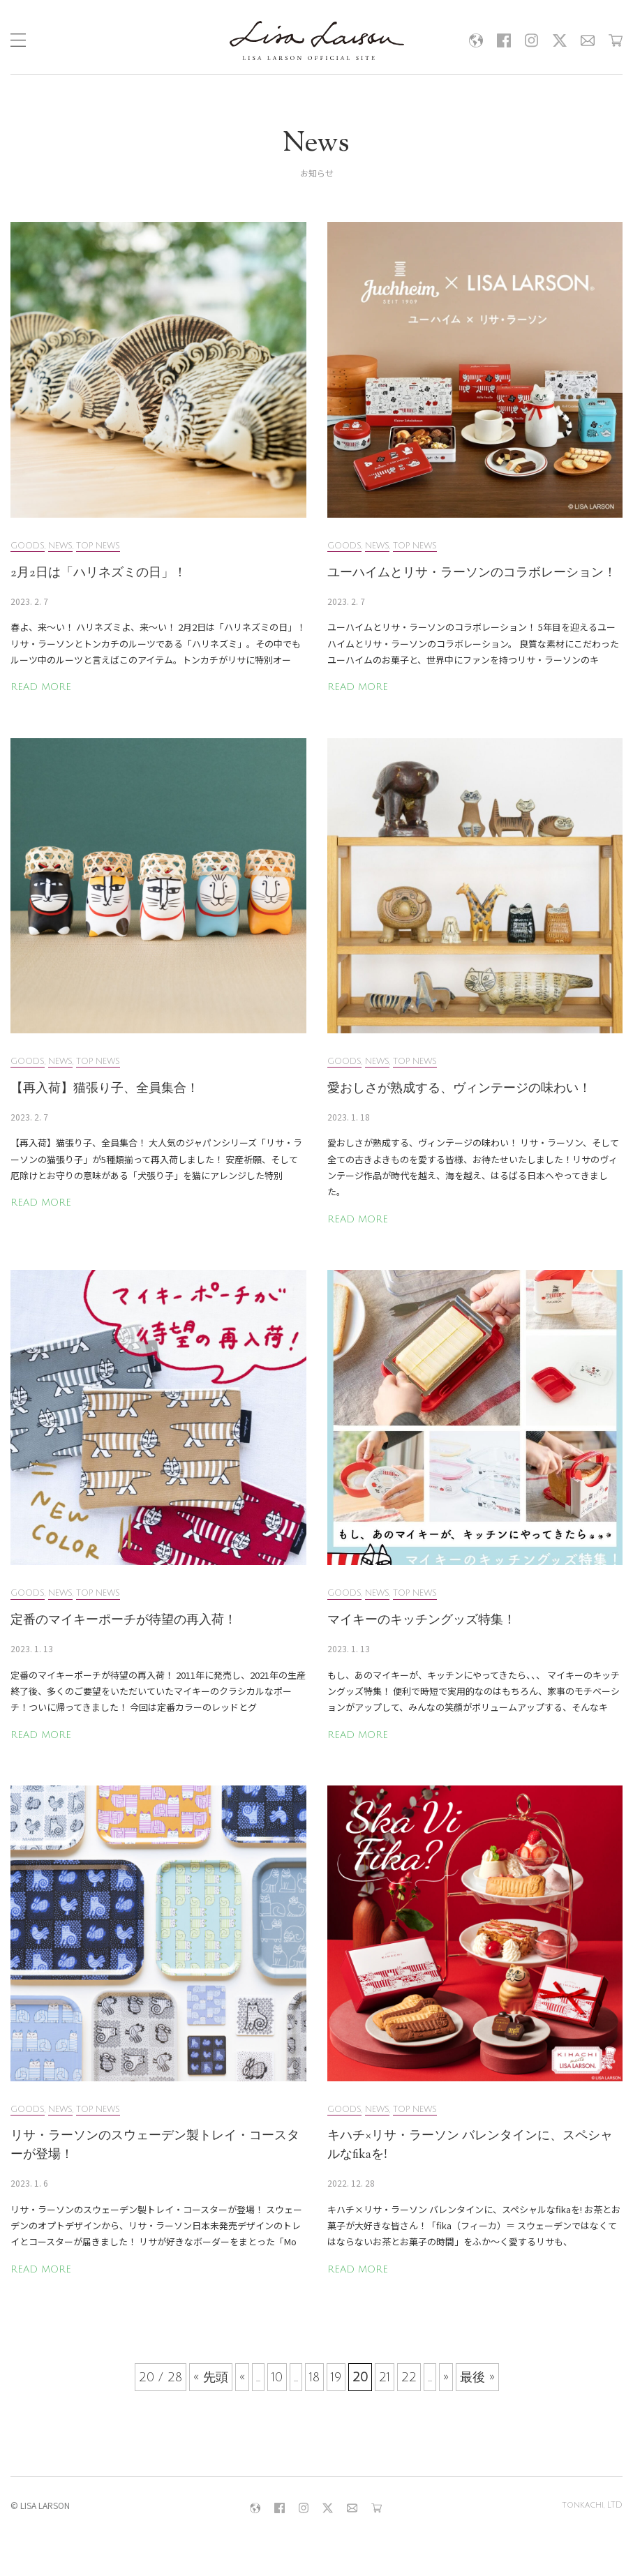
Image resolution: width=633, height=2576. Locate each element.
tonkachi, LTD (592, 2505)
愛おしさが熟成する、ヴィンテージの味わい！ (459, 1089)
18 (314, 2377)
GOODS (27, 546)
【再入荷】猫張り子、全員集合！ (104, 1089)
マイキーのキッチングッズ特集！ (421, 1621)
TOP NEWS (98, 546)
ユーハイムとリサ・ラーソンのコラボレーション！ (471, 573)
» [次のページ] (446, 2377)
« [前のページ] (242, 2377)
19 (336, 2377)
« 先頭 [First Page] (210, 2377)
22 (409, 2377)
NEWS (60, 546)
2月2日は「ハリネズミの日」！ (98, 573)
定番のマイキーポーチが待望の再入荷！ (123, 1621)
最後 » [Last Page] (477, 2377)
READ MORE (40, 687)
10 (277, 2377)
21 (384, 2377)
